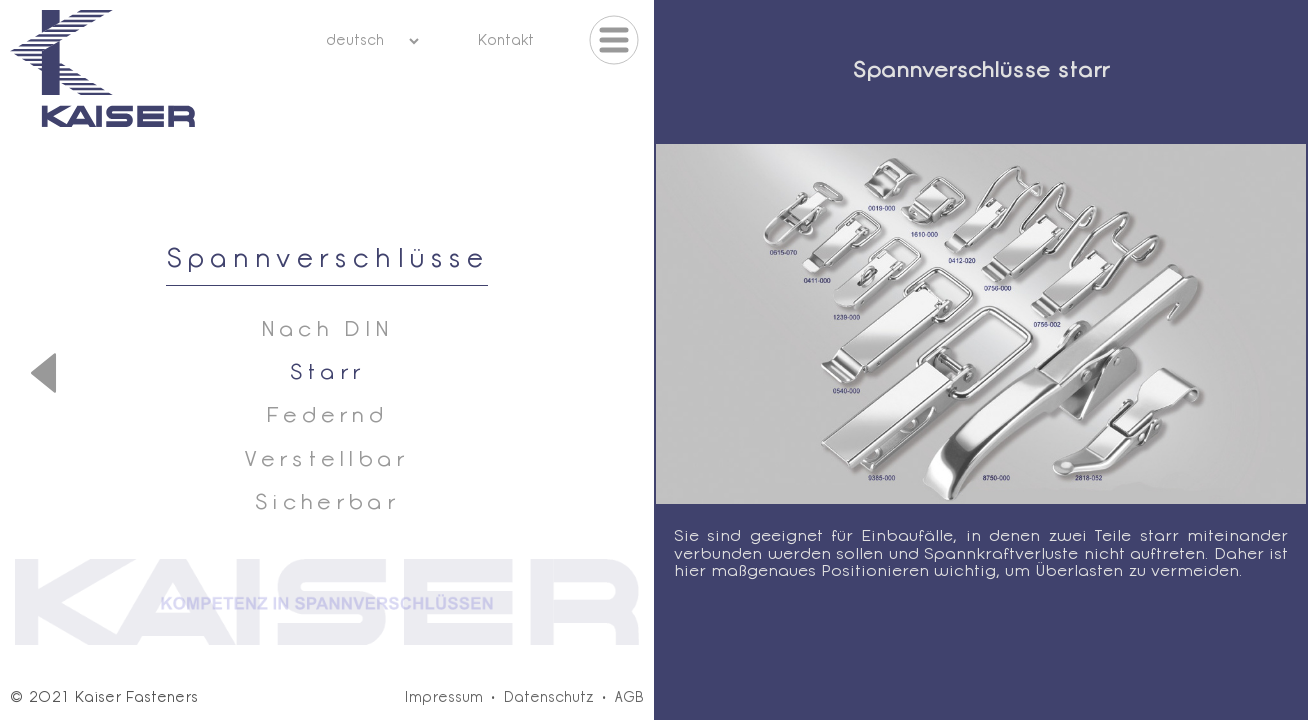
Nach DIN (327, 330)
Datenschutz (549, 698)
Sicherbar (327, 503)
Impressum (443, 698)
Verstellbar (327, 460)
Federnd (327, 416)
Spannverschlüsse (327, 260)
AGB (629, 698)
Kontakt (505, 41)
